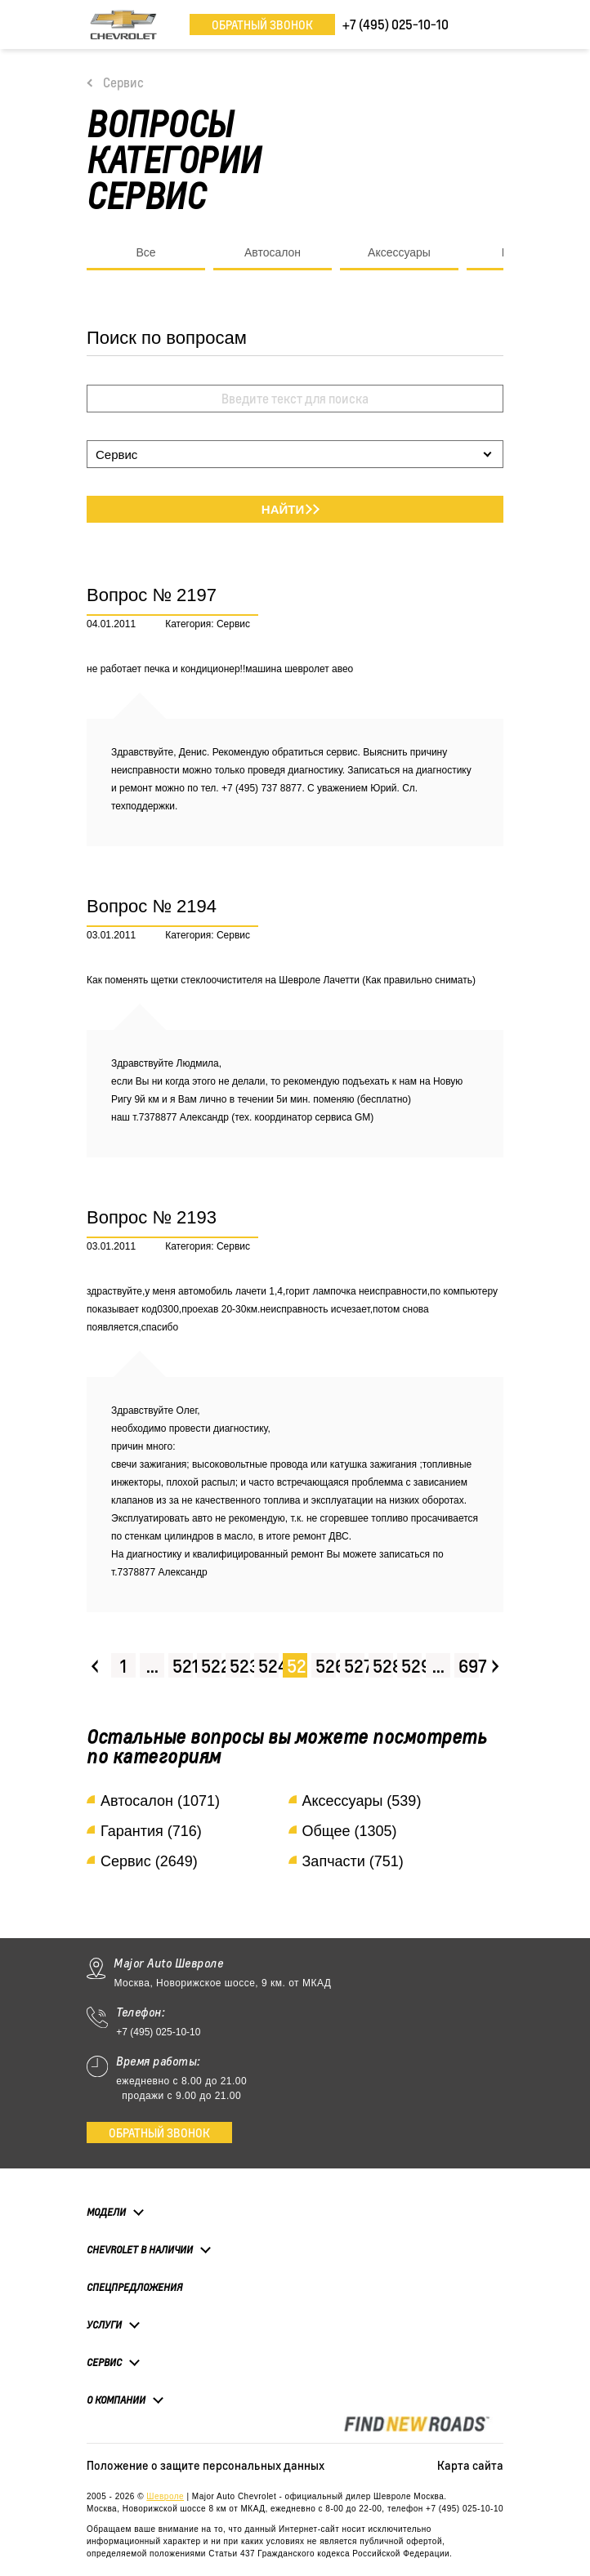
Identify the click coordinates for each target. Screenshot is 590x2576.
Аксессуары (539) (362, 1801)
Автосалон (272, 252)
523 (240, 1666)
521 (182, 1666)
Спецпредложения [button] (134, 2287)
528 (383, 1666)
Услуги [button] (104, 2324)
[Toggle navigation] (491, 24)
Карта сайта (470, 2465)
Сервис (123, 82)
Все (145, 252)
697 (468, 1666)
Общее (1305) (349, 1831)
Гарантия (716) (151, 1831)
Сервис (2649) (149, 1861)
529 (411, 1666)
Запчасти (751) (353, 1861)
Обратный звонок (262, 24)
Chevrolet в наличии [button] (140, 2249)
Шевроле (165, 2496)
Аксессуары (399, 252)
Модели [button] (106, 2211)
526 (325, 1666)
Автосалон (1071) (160, 1801)
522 (211, 1666)
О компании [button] (116, 2399)
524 (268, 1666)
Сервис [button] (104, 2362)
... (152, 1666)
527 (354, 1666)
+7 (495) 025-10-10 (158, 2032)
